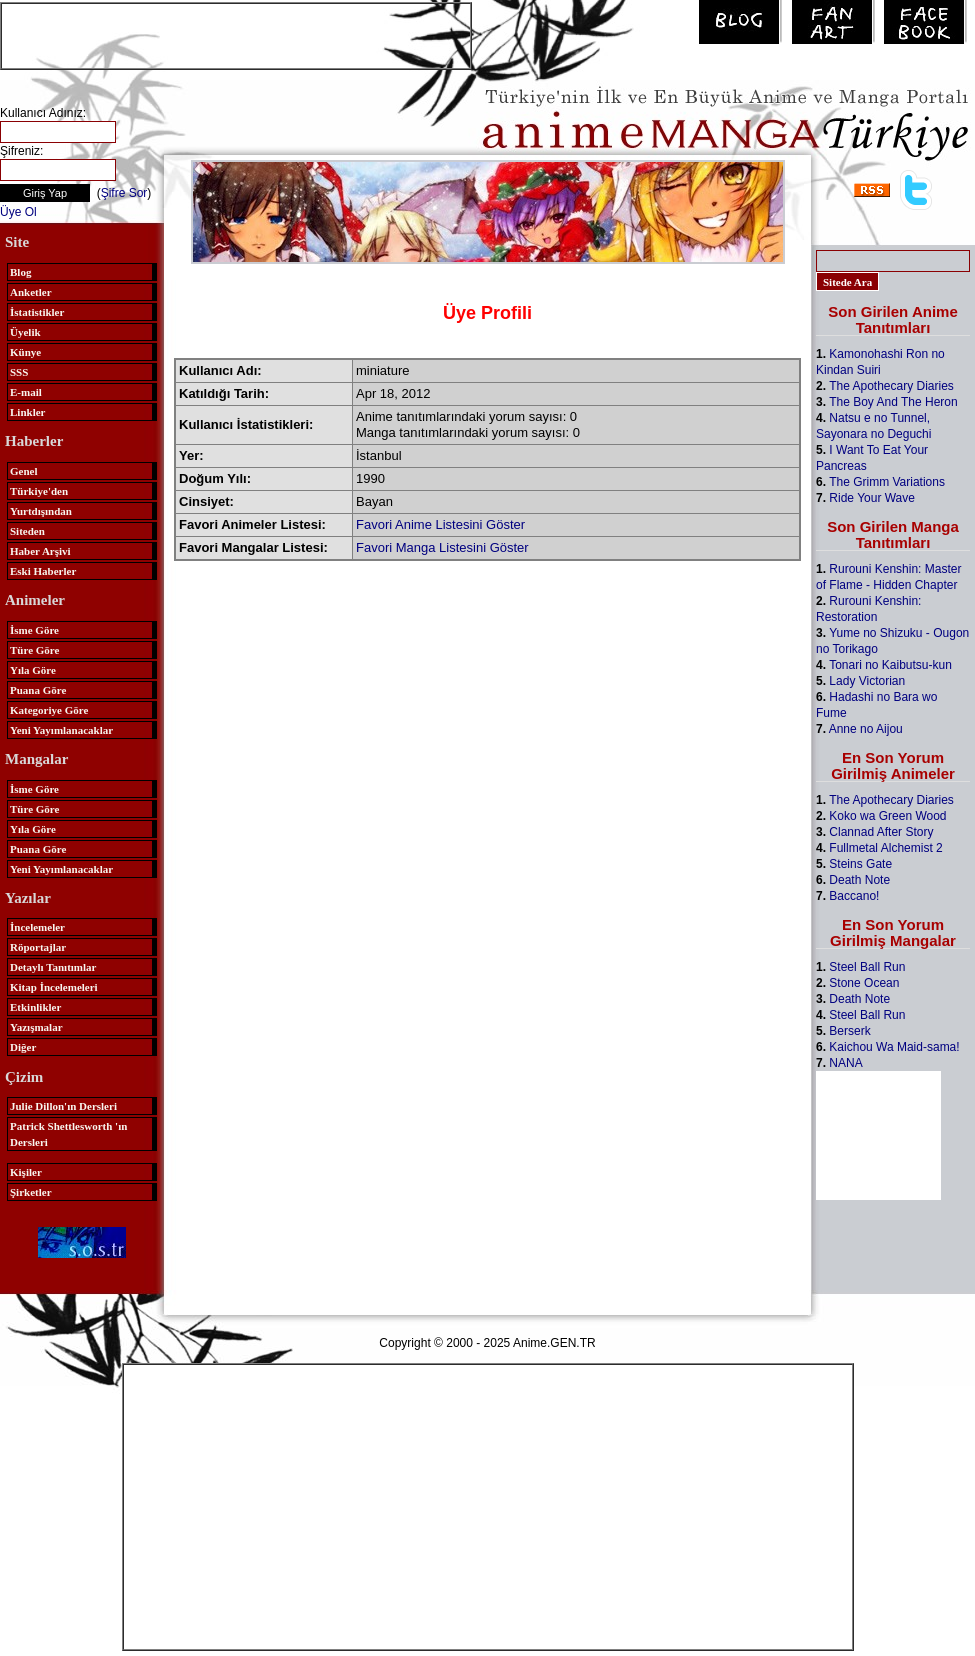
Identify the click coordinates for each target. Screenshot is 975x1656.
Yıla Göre (33, 670)
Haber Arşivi (40, 551)
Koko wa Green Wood (887, 816)
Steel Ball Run (867, 967)
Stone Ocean (864, 983)
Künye (25, 352)
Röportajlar (38, 947)
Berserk (849, 1031)
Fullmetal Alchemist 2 (885, 848)
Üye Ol (18, 212)
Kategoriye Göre (49, 710)
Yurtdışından (41, 511)
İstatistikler (37, 312)
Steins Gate (860, 864)
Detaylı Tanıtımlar (53, 967)
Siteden (27, 531)
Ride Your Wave (872, 498)
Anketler (31, 292)
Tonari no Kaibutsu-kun (890, 665)
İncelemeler (37, 927)
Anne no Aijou (866, 729)
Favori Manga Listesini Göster (442, 547)
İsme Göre (34, 630)
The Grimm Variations (887, 482)
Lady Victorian (867, 681)
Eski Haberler (43, 571)
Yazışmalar (36, 1027)
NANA (845, 1063)
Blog (20, 272)
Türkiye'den (39, 491)
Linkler (27, 412)
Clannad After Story (881, 832)
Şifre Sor (124, 193)
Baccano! (854, 896)
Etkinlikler (35, 1007)
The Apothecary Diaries (891, 386)
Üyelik (25, 332)
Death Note (859, 880)
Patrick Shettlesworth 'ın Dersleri (68, 1134)
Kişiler (26, 1172)
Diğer (23, 1047)
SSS (19, 372)
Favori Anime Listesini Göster (440, 524)
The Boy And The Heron (893, 402)
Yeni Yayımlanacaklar (61, 730)
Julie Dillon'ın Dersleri (63, 1106)
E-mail (26, 392)
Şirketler (31, 1192)
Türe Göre (34, 650)
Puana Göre (38, 690)
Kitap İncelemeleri (54, 987)
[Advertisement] (236, 34)
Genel (24, 471)
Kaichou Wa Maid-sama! (894, 1047)
